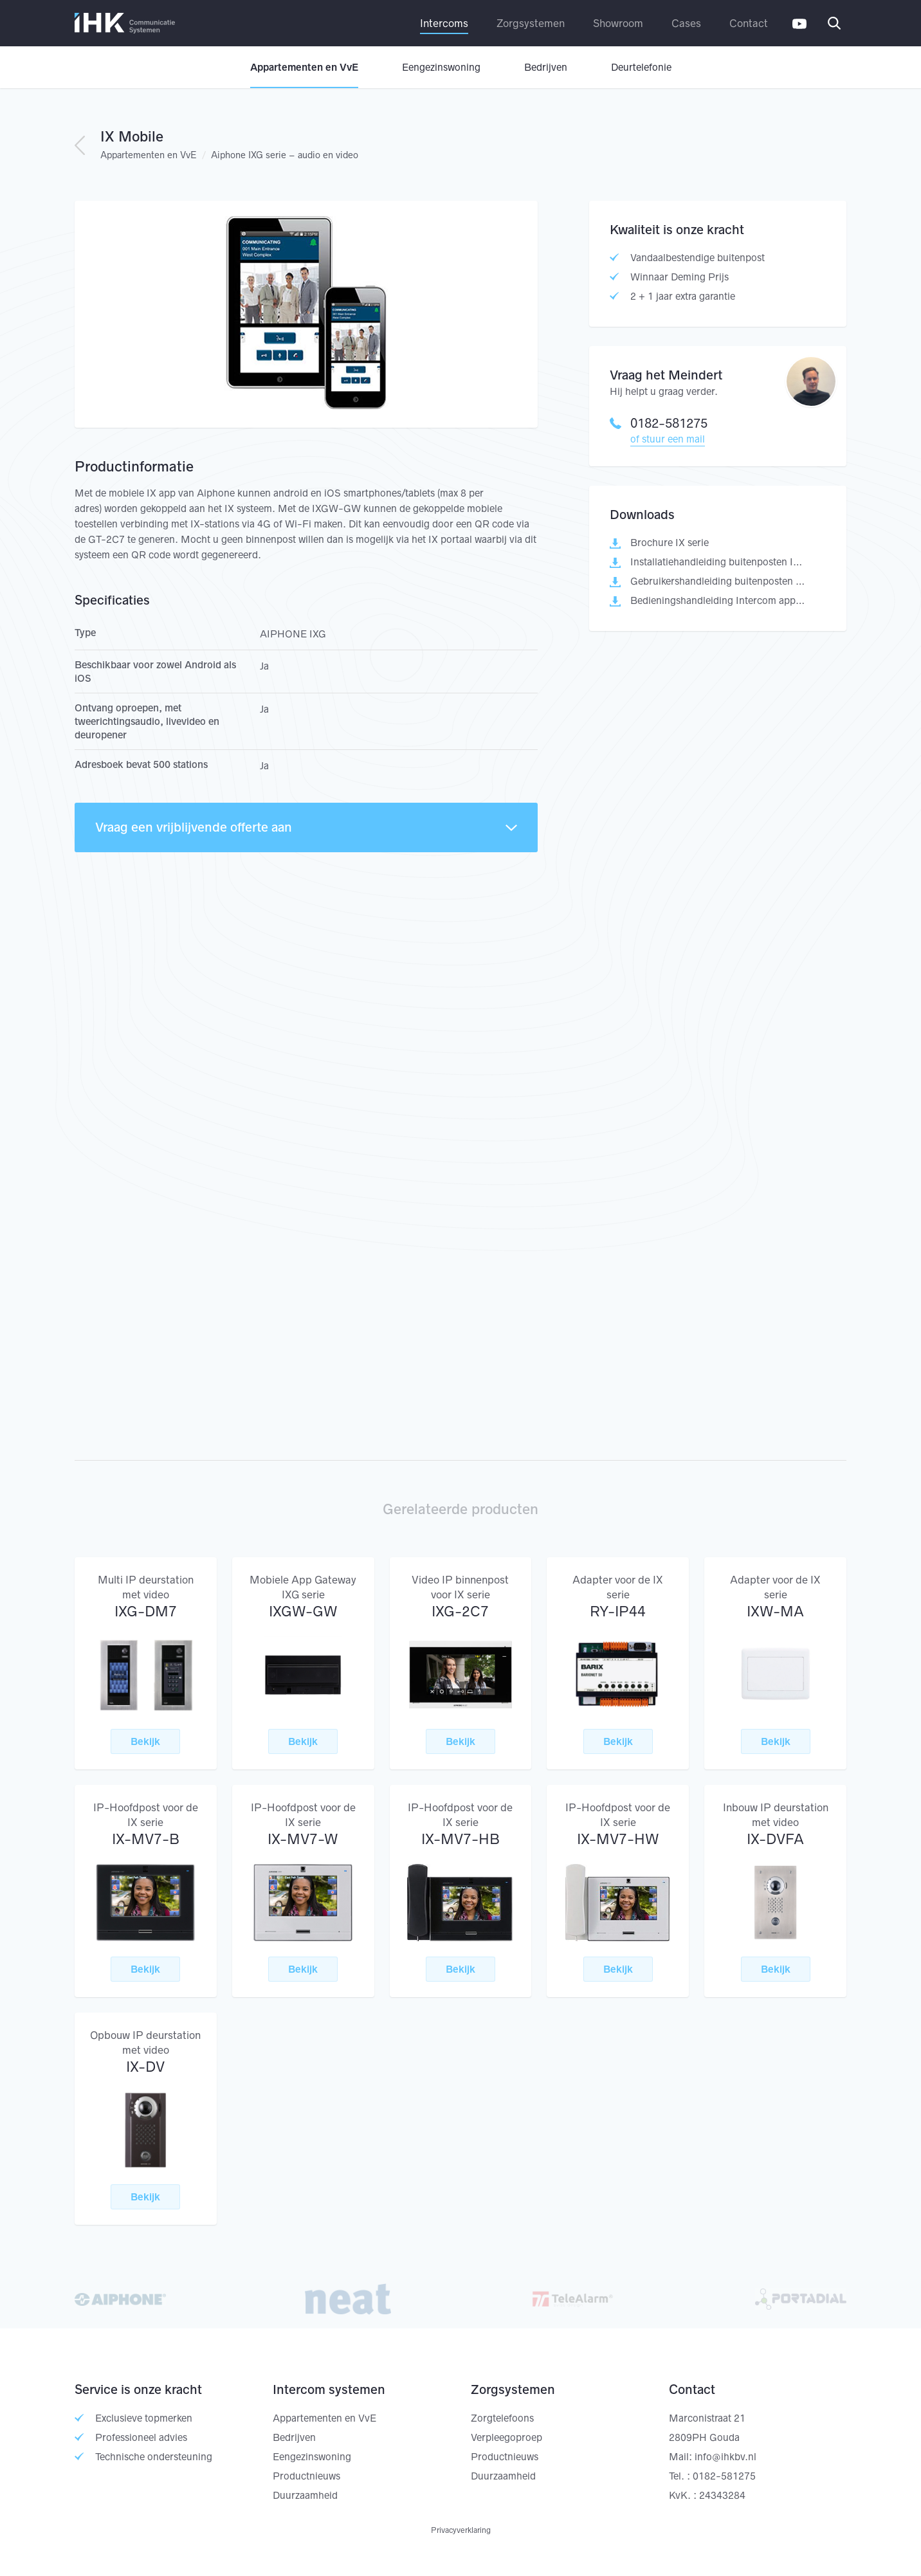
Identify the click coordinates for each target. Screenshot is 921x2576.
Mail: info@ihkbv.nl (712, 2456)
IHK (125, 23)
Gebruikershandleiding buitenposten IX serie (717, 581)
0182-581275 (658, 423)
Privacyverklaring (461, 2530)
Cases (686, 23)
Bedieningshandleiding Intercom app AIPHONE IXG (717, 600)
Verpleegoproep (506, 2437)
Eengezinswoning (441, 67)
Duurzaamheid (305, 2495)
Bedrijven (545, 67)
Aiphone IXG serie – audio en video (284, 155)
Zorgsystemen (531, 23)
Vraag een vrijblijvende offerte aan (306, 827)
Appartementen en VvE (304, 67)
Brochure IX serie (669, 542)
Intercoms (444, 23)
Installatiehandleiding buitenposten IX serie (717, 561)
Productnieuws (306, 2476)
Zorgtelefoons (502, 2418)
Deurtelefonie (641, 67)
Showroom (618, 23)
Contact (748, 23)
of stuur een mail (667, 439)
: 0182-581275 (721, 2476)
